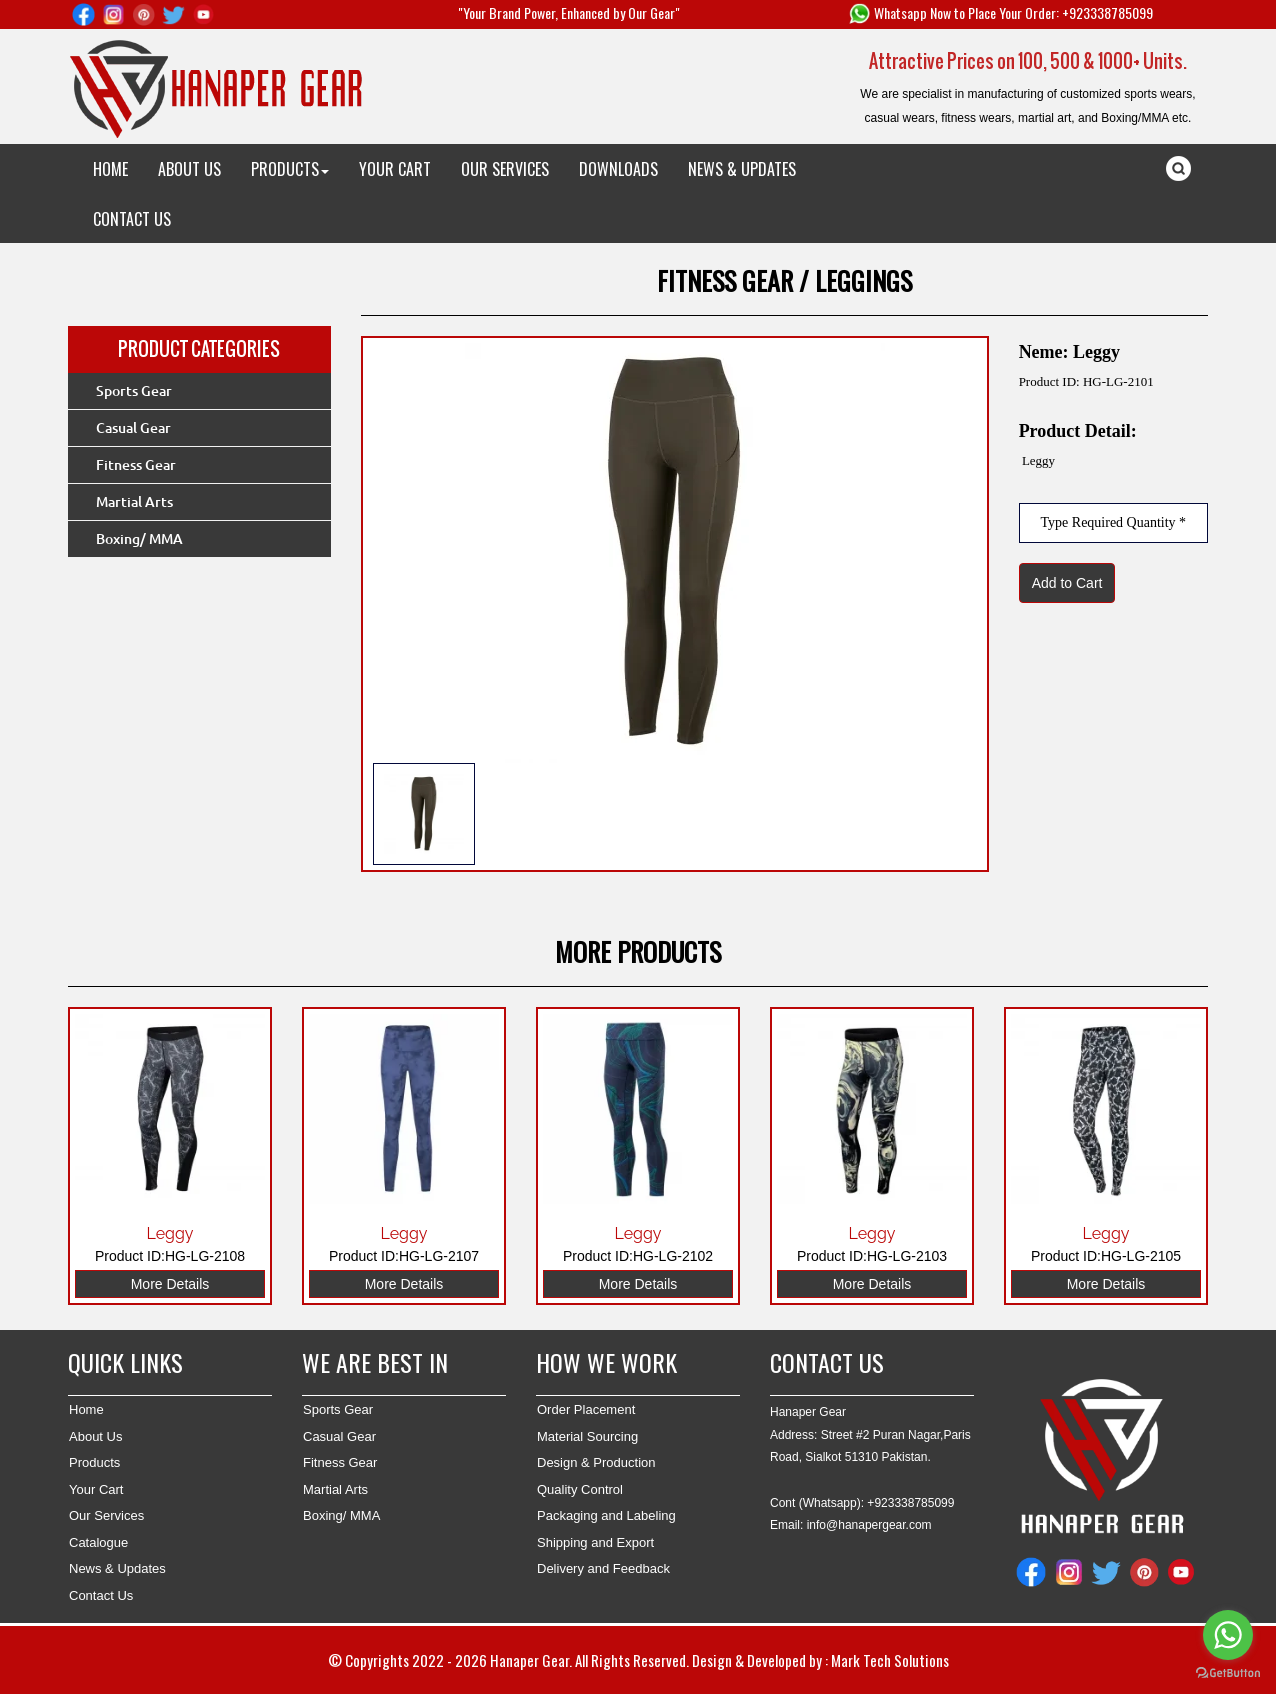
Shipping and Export (595, 1542)
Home (86, 1409)
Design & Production (596, 1462)
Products (94, 1462)
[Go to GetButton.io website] (1228, 1673)
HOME (110, 169)
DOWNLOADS (618, 169)
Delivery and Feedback (603, 1568)
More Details (170, 1284)
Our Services (106, 1515)
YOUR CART (395, 169)
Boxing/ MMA (139, 539)
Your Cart (96, 1489)
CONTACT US (132, 219)
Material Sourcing (587, 1436)
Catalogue (98, 1542)
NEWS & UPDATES (742, 169)
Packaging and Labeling (606, 1515)
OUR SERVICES (505, 169)
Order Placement (586, 1409)
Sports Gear (134, 391)
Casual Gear (133, 428)
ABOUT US (189, 169)
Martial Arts (134, 502)
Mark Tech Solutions (890, 1660)
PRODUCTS (290, 169)
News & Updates (117, 1568)
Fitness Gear (136, 465)
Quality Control (580, 1489)
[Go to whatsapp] (1228, 1635)
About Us (95, 1436)
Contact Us (101, 1595)
